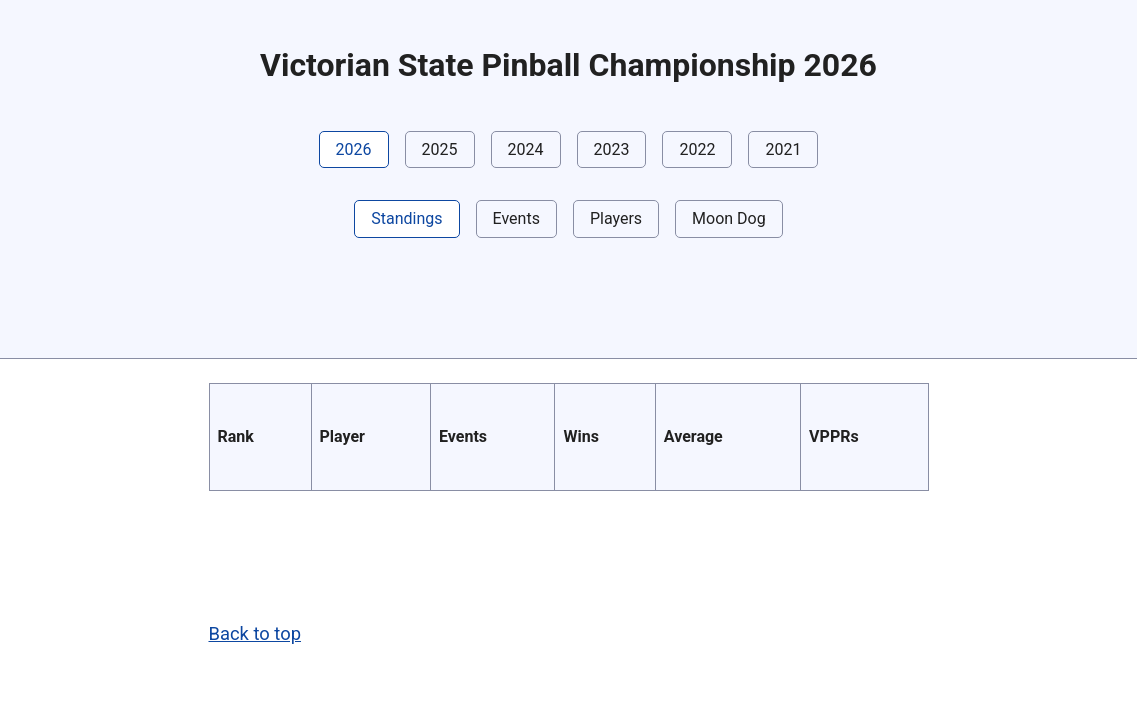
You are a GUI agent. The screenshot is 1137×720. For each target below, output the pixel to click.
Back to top (255, 633)
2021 (783, 149)
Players (616, 218)
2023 (612, 149)
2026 (354, 149)
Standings (406, 218)
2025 (440, 149)
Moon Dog (729, 218)
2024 (526, 149)
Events (516, 218)
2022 (697, 149)
